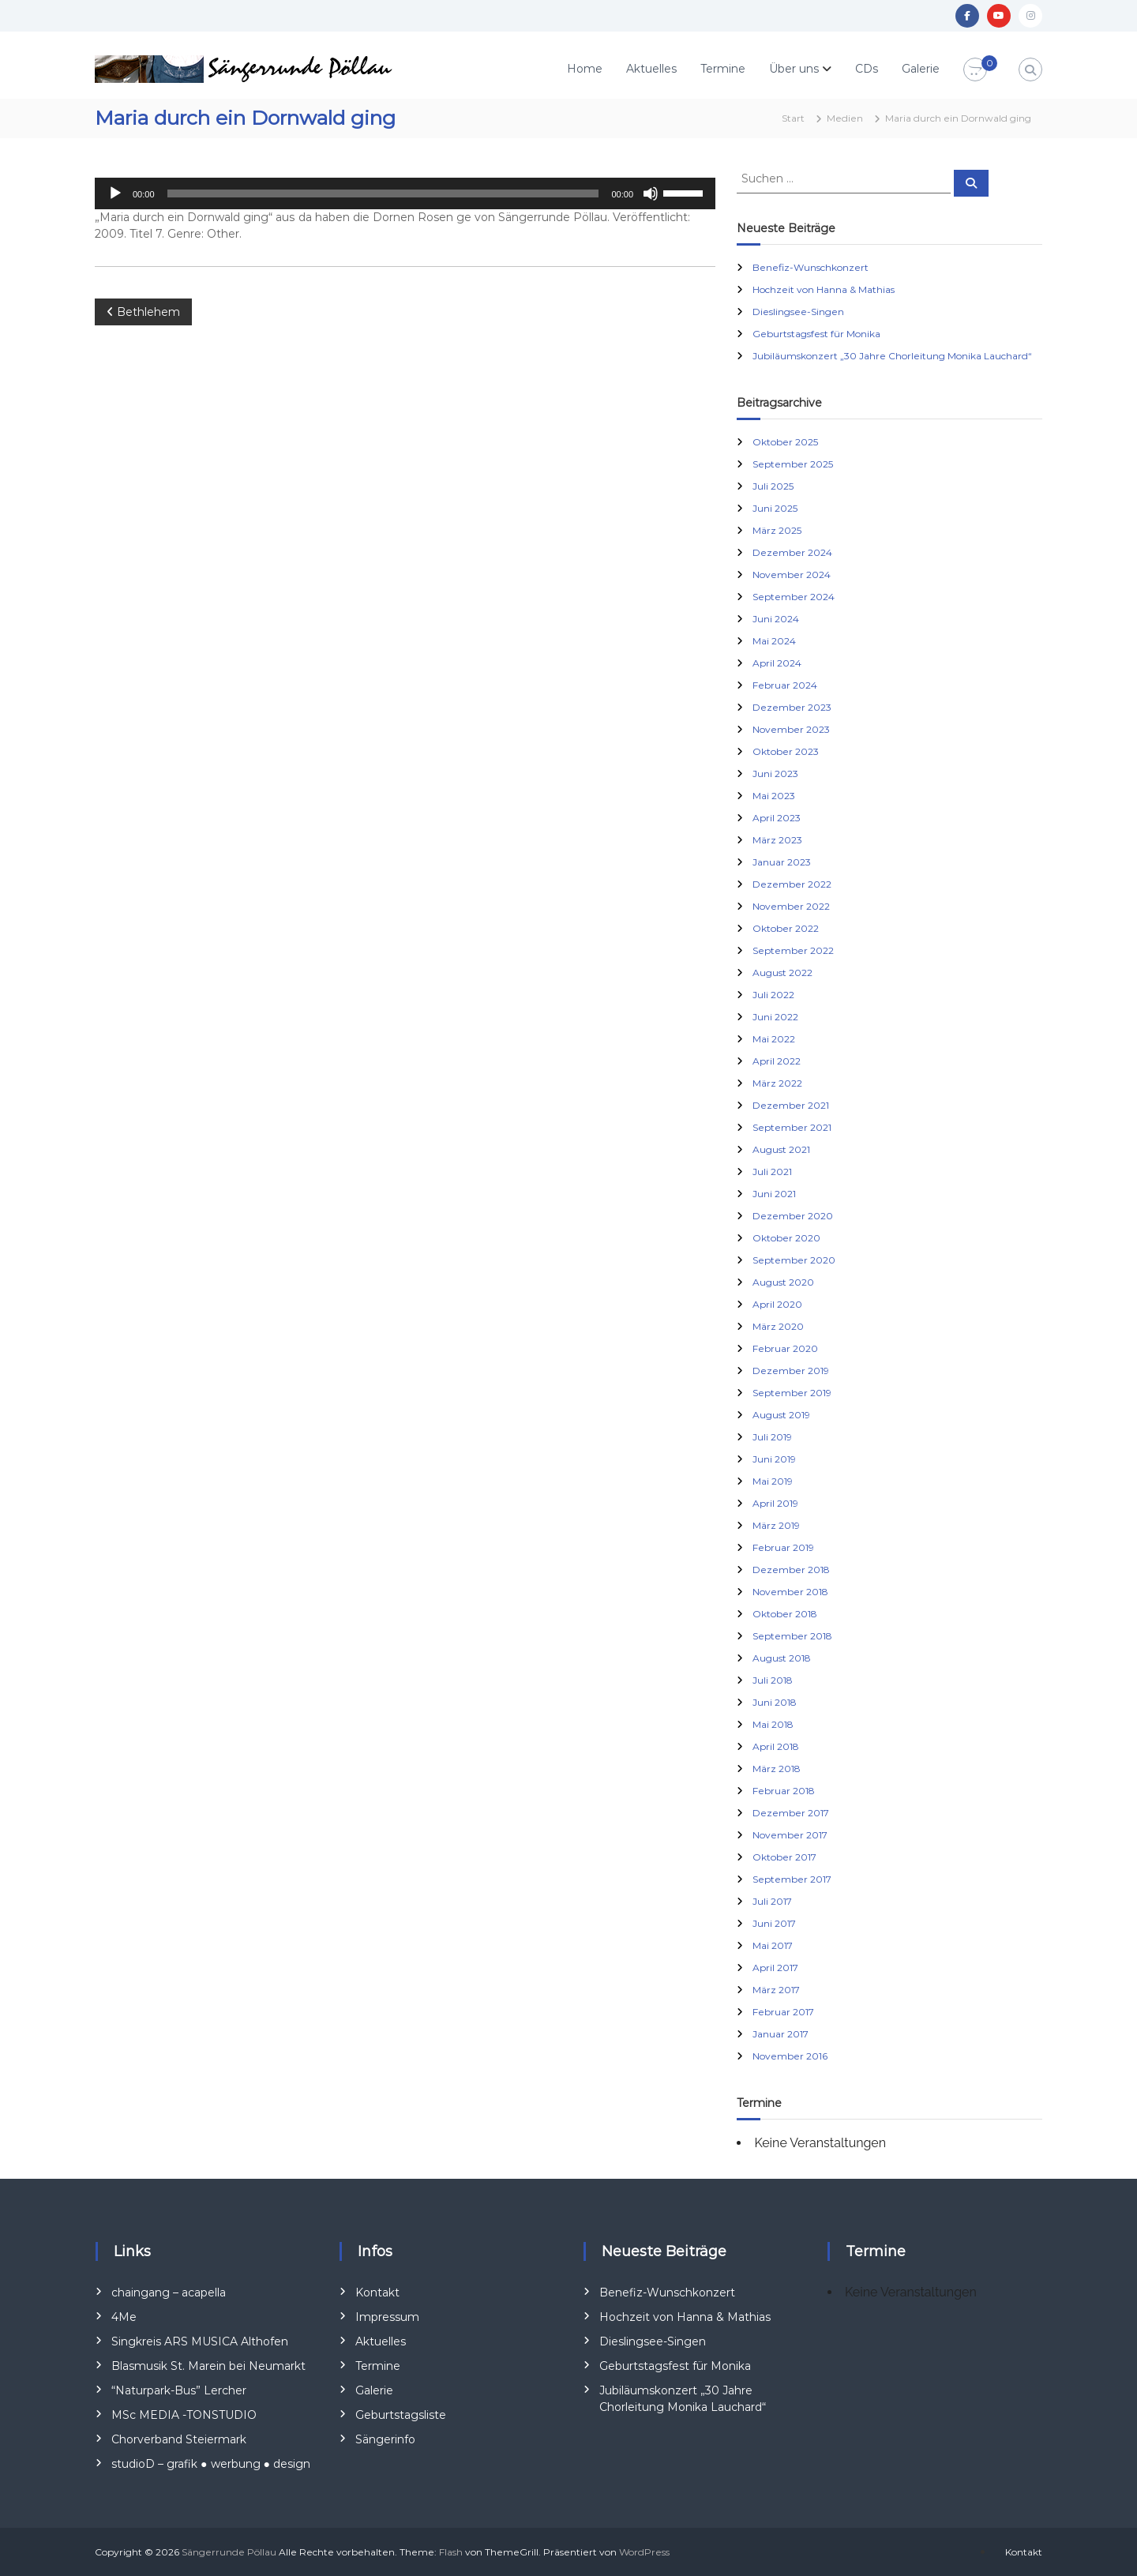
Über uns (794, 69)
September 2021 (791, 1127)
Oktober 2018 (784, 1614)
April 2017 (775, 1967)
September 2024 (793, 597)
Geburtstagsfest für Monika (816, 334)
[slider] (383, 193)
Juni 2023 (775, 773)
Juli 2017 (772, 1901)
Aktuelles (651, 69)
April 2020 (777, 1304)
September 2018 (792, 1636)
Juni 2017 (774, 1923)
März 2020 (778, 1326)
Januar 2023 (781, 862)
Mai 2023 (773, 796)
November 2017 (789, 1835)
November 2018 (790, 1592)
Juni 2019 (774, 1459)
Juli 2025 (773, 486)
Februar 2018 (783, 1791)
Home (584, 69)
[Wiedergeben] (115, 193)
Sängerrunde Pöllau (229, 2552)
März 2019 (776, 1525)
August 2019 (781, 1415)
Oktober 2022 (785, 928)
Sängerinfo (385, 2439)
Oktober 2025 (785, 442)
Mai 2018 (773, 1724)
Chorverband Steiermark (178, 2439)
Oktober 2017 (784, 1857)
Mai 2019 (772, 1481)
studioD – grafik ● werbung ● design (210, 2464)
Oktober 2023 (785, 751)
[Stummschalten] (651, 193)
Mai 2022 (773, 1039)
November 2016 (789, 2056)
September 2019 (791, 1393)
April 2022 (776, 1061)
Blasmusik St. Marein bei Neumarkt (208, 2366)
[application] (405, 193)
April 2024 (776, 663)
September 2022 (793, 950)
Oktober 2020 (786, 1238)
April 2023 (776, 818)
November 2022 (791, 906)
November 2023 (791, 729)
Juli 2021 (772, 1171)
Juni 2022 (775, 1017)
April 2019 (775, 1503)
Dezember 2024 (792, 552)
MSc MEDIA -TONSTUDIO (184, 2415)
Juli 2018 (772, 1680)
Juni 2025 (774, 508)
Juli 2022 (773, 995)
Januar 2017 (780, 2034)
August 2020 (783, 1282)
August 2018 (781, 1658)
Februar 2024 (784, 685)
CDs (866, 69)
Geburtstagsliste (400, 2415)
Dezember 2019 (790, 1370)
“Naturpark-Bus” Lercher (178, 2390)
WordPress (644, 2552)
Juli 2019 (772, 1437)
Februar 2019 (783, 1547)
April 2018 (775, 1746)
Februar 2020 (785, 1348)
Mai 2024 (774, 641)
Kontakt (377, 2292)
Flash (451, 2552)
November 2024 (791, 574)
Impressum (387, 2317)
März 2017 (776, 1990)
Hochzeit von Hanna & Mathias (823, 289)
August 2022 (782, 972)
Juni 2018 (774, 1702)
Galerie (921, 69)
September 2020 (793, 1260)
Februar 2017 (783, 2012)
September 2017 (791, 1879)
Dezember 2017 (790, 1813)
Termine (722, 69)
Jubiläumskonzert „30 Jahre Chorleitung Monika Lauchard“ (892, 356)
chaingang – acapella (168, 2292)
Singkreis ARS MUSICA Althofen (199, 2341)
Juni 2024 (775, 619)
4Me (124, 2317)
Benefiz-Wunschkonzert (810, 267)
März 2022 (777, 1083)
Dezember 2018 (791, 1569)
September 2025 (792, 464)
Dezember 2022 (791, 884)
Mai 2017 (772, 1945)
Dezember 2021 (790, 1105)
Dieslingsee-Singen (798, 311)
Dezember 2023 (791, 707)
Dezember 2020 (792, 1216)
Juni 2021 (774, 1194)
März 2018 (776, 1768)
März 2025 (776, 530)
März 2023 (777, 840)
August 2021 (781, 1149)
